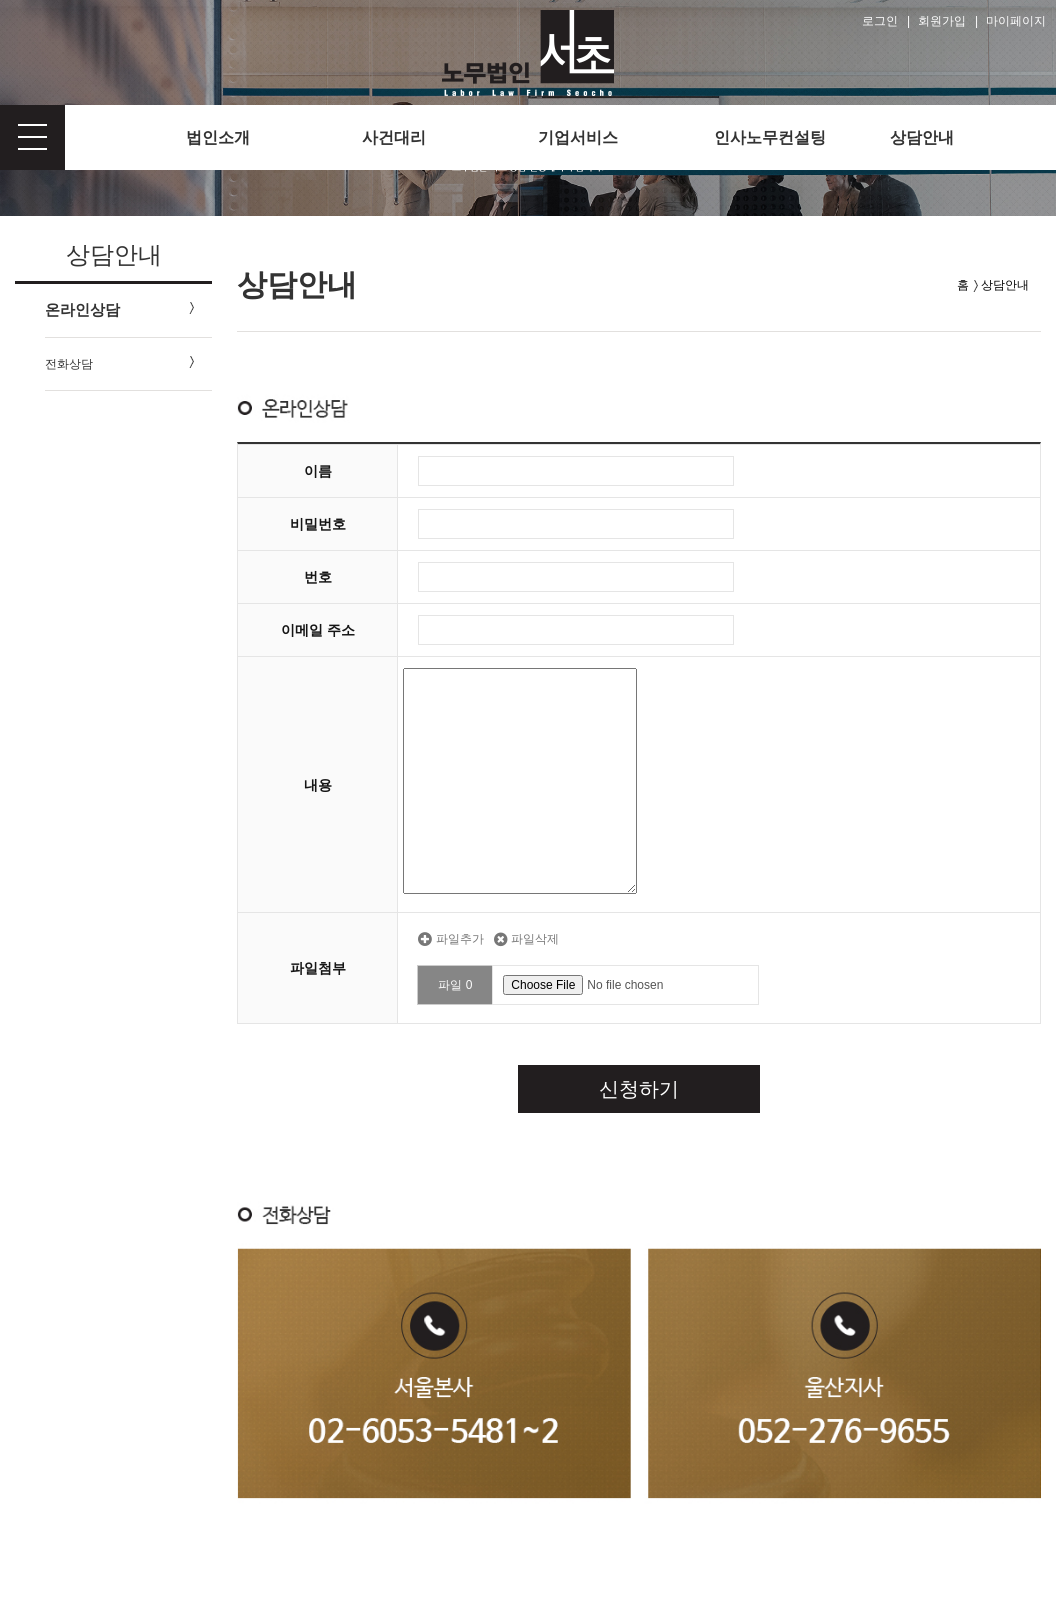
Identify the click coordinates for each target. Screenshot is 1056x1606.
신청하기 (639, 1089)
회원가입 (942, 21)
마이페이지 (1016, 21)
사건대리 (394, 137)
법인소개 (218, 137)
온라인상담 (82, 309)
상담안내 (922, 137)
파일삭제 (526, 939)
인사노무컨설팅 (770, 137)
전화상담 (69, 364)
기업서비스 (578, 137)
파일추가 (450, 939)
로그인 (880, 21)
